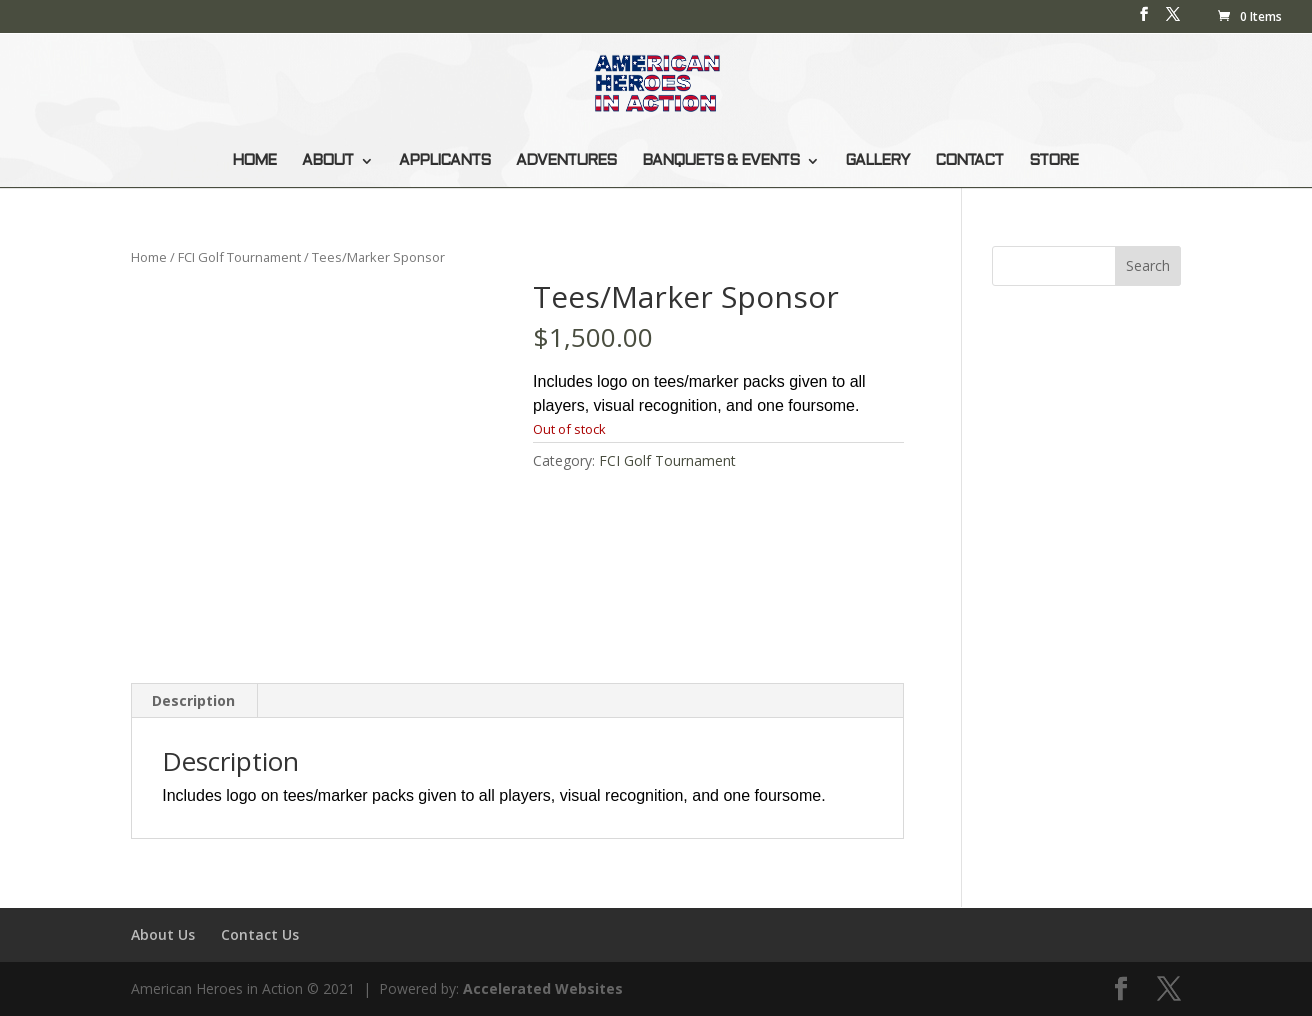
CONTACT (969, 161)
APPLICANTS (444, 161)
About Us (163, 934)
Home (149, 257)
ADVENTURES (566, 161)
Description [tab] (193, 700)
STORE (1053, 161)
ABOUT (327, 161)
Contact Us (260, 934)
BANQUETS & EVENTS (720, 161)
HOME (254, 161)
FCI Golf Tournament (239, 257)
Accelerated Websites (543, 988)
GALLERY (877, 161)
